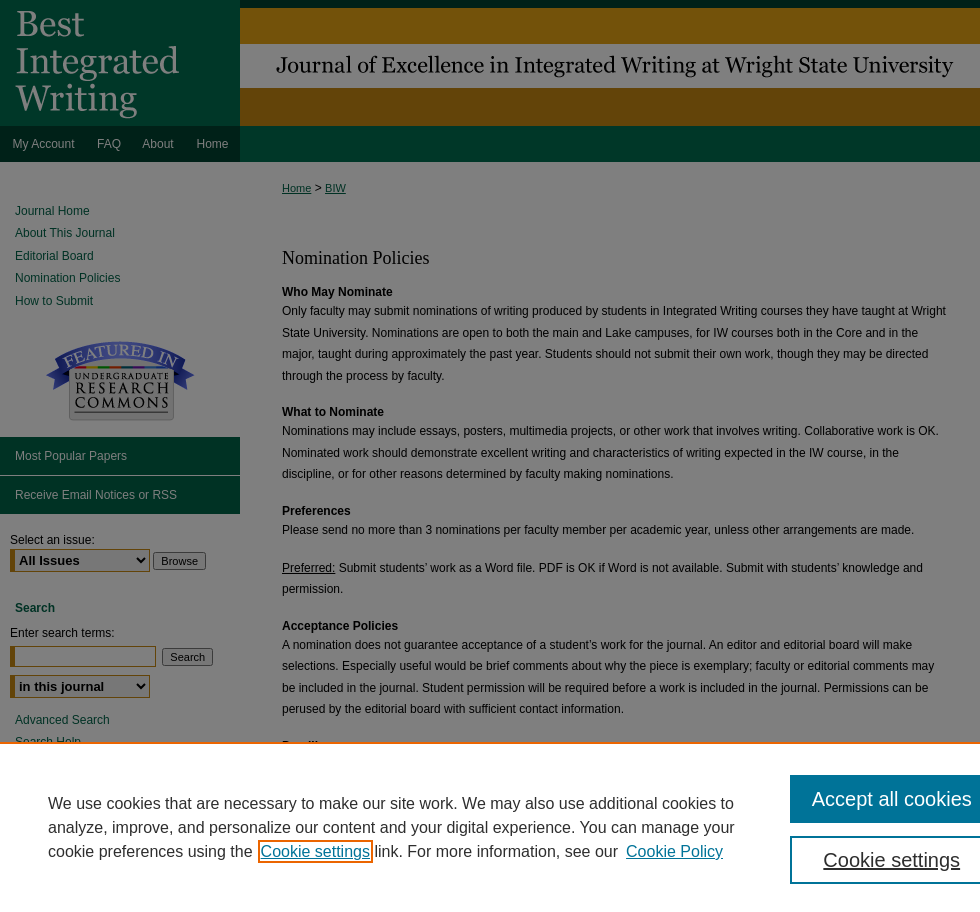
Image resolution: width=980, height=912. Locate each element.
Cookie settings (315, 851)
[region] (490, 827)
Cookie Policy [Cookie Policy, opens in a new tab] (674, 851)
